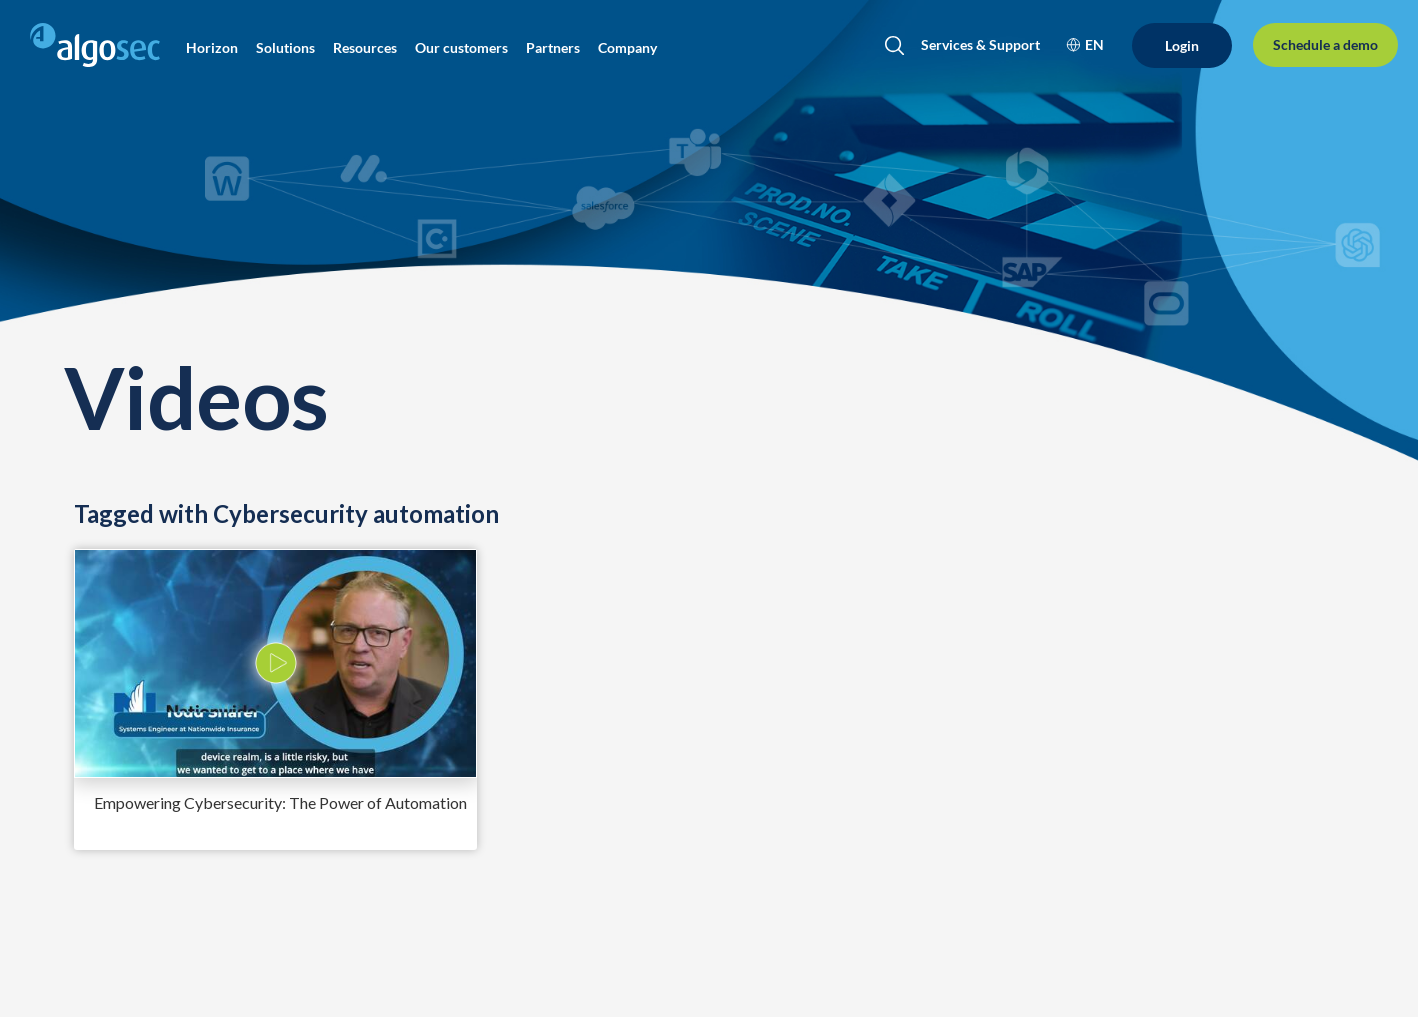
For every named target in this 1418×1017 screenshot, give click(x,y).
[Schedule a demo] (1325, 45)
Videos (196, 396)
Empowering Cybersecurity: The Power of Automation (280, 802)
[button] (212, 48)
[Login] (1182, 45)
